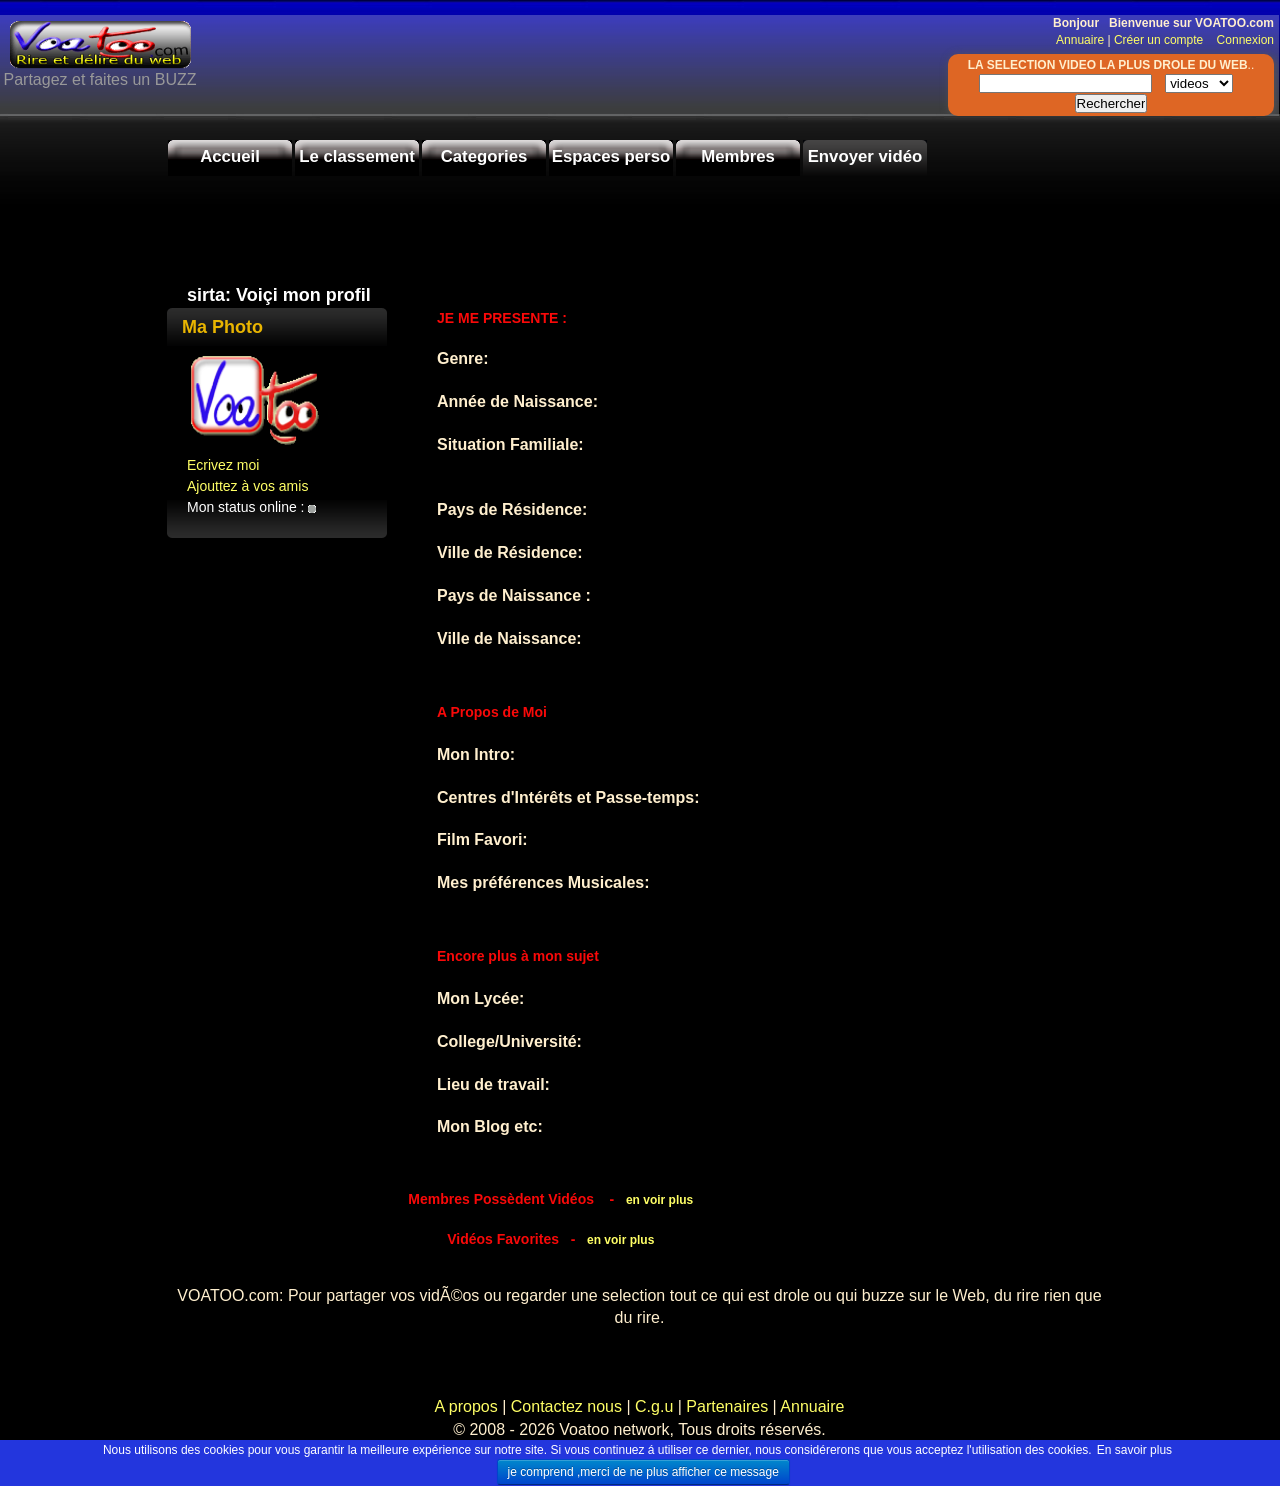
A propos (469, 1406)
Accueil (230, 156)
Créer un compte (1160, 40)
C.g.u (654, 1406)
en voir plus (659, 1200)
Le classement (357, 156)
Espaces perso (611, 156)
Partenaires (727, 1406)
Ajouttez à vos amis (247, 486)
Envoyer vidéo (865, 156)
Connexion (1240, 40)
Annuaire (1080, 40)
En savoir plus (1134, 1450)
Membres (738, 156)
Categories (484, 156)
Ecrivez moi (223, 465)
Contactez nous (566, 1406)
